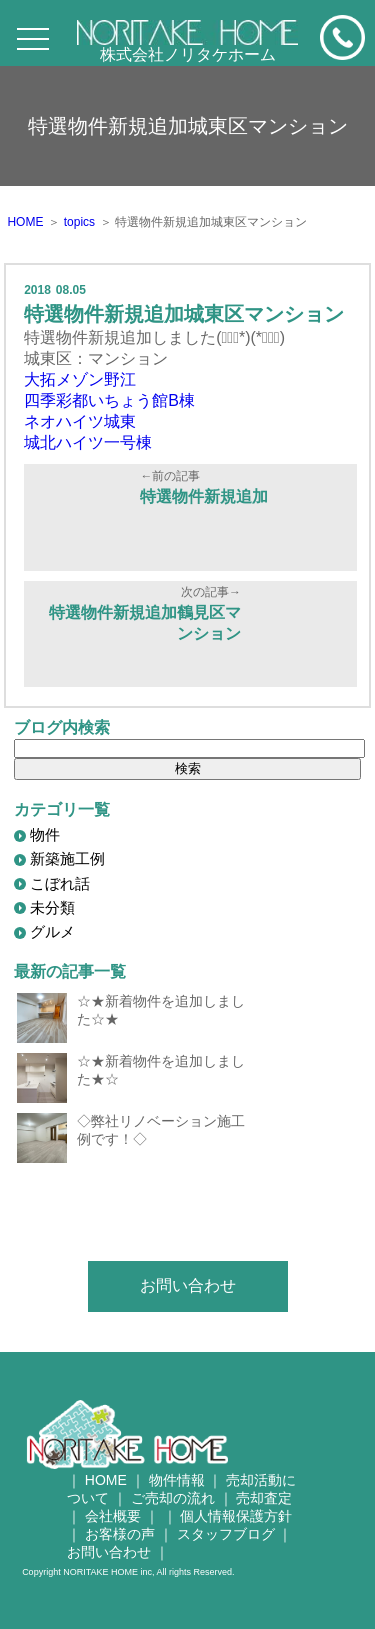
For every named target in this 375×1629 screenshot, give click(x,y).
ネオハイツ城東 (80, 421)
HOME (106, 1480)
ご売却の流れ (173, 1498)
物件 (45, 834)
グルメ (52, 931)
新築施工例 (67, 858)
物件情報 (177, 1480)
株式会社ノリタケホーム (188, 54)
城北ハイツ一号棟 (88, 442)
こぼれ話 (60, 883)
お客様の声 (120, 1534)
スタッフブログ (226, 1534)
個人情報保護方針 (236, 1516)
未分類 (52, 907)
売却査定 (264, 1498)
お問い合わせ (188, 1285)
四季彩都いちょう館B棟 (109, 400)
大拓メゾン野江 (80, 379)
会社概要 (113, 1516)
